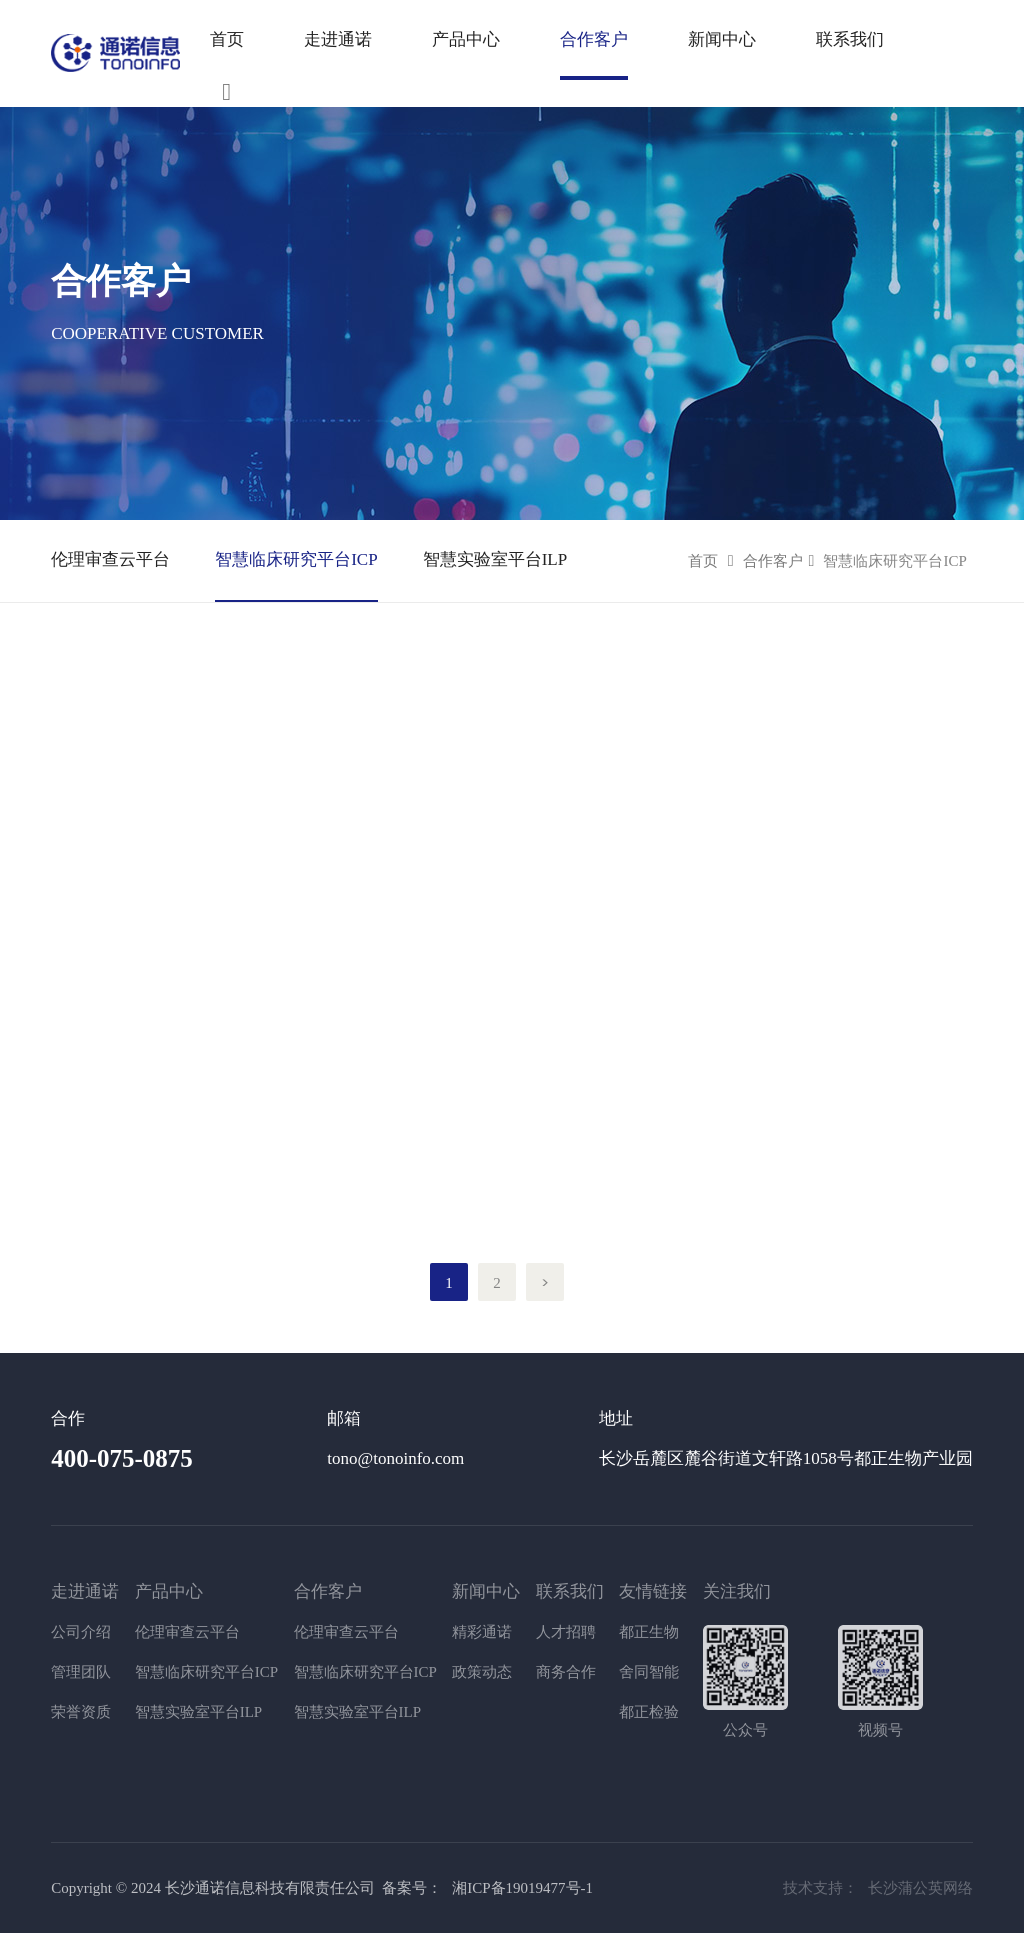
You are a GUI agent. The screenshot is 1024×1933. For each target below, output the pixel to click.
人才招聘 (566, 1632)
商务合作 (566, 1672)
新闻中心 (722, 39)
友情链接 (653, 1591)
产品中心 (466, 39)
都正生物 (649, 1632)
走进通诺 (338, 39)
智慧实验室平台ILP (495, 559)
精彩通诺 (482, 1632)
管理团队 (81, 1672)
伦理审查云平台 (110, 559)
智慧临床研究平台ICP (296, 559)
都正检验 (649, 1712)
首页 (227, 39)
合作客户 (773, 561)
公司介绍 (81, 1632)
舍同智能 (649, 1672)
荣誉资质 (81, 1712)
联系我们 (850, 39)
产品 (553, 40)
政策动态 (482, 1672)
